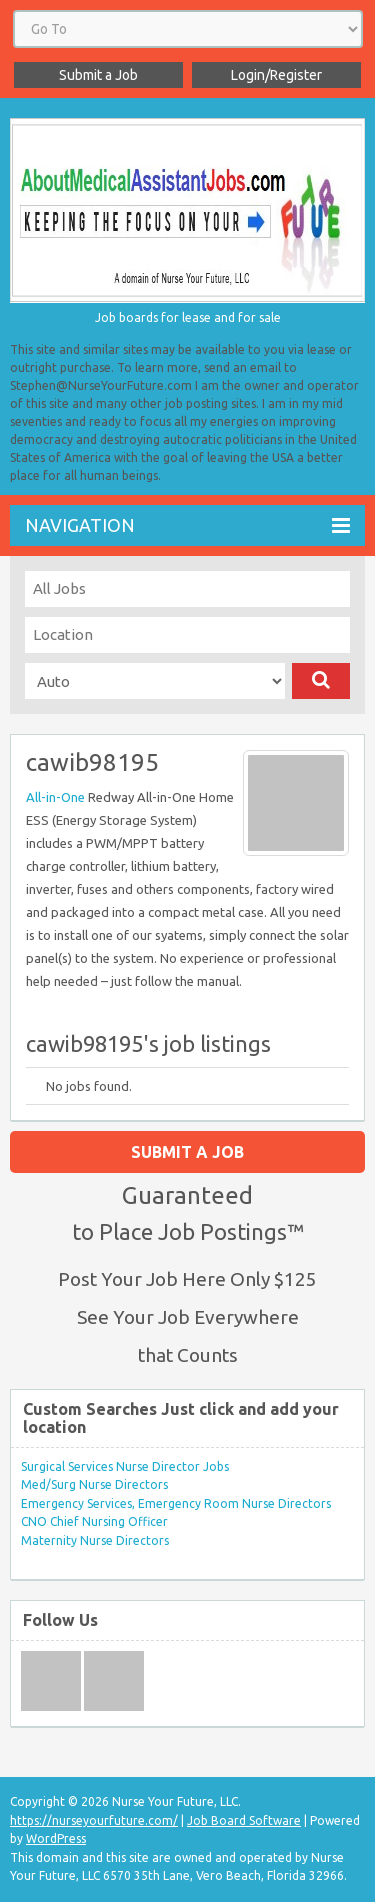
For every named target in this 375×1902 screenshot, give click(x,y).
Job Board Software (244, 1820)
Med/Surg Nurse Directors (94, 1484)
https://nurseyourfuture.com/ (94, 1820)
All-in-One (55, 797)
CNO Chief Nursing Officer (94, 1521)
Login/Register (276, 75)
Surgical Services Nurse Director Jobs (125, 1466)
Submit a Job (98, 75)
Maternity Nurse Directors (95, 1540)
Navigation (187, 525)
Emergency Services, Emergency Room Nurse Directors (176, 1503)
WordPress (56, 1838)
